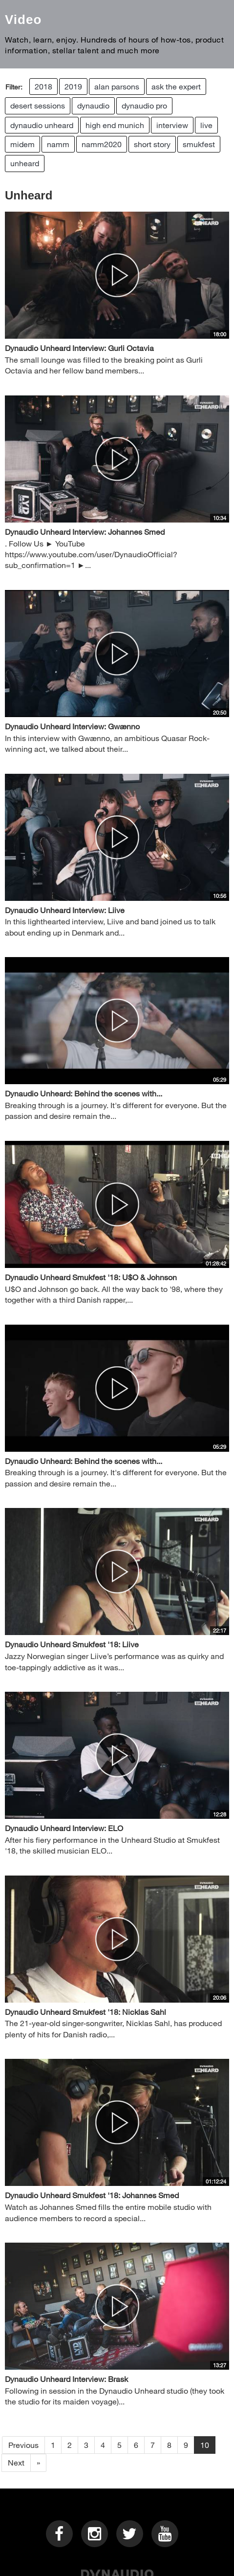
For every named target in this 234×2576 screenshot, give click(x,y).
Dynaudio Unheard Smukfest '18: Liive (72, 1644)
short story (152, 144)
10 (204, 2444)
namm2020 (102, 144)
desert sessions (37, 105)
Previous (23, 2444)
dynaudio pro (144, 105)
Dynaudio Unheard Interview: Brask (66, 2378)
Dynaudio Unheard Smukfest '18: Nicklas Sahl (85, 2011)
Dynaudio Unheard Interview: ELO (64, 1828)
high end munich (114, 125)
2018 (43, 86)
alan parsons (116, 86)
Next (16, 2462)
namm (58, 144)
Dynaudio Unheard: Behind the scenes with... (83, 1093)
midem (22, 144)
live (206, 125)
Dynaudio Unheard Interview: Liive (65, 910)
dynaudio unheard (41, 125)
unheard (24, 163)
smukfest (199, 144)
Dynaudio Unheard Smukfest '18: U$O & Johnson (91, 1277)
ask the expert (176, 86)
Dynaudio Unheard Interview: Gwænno (72, 726)
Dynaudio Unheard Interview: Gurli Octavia (79, 347)
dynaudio (93, 105)
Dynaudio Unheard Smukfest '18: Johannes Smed (92, 2195)
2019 (73, 86)
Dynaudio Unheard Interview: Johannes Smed (85, 531)
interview (172, 125)
